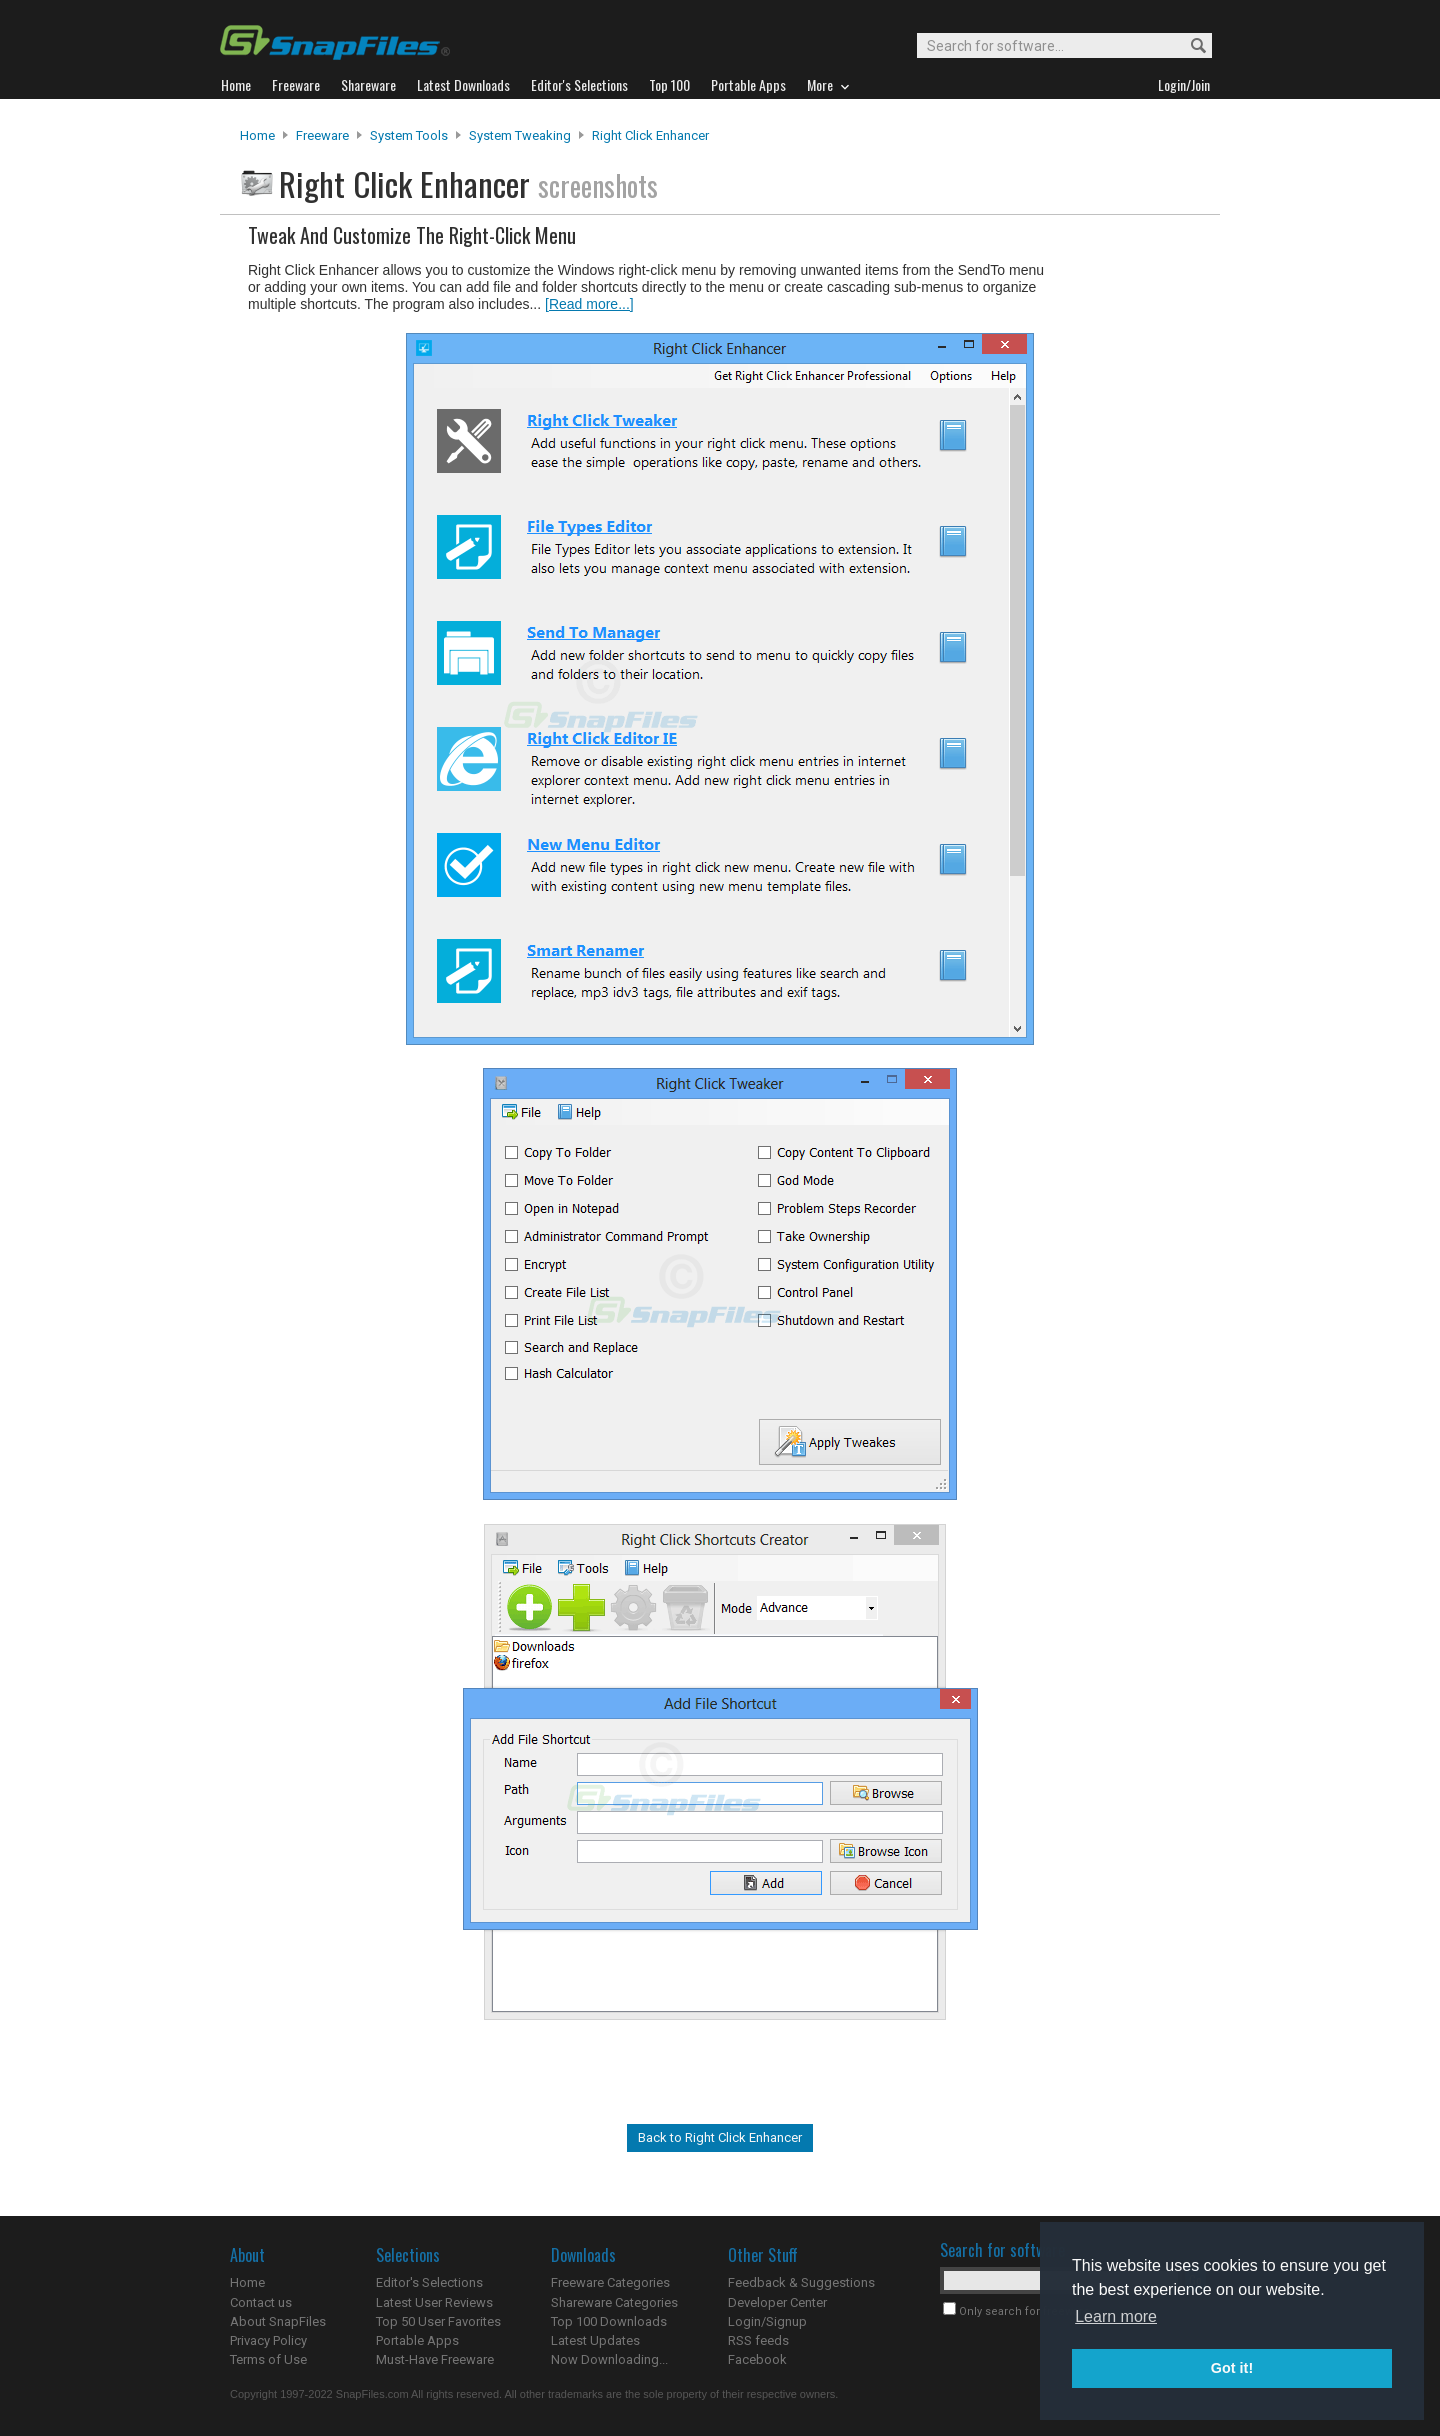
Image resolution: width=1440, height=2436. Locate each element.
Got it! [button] (1232, 2368)
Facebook (757, 2359)
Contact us (261, 2302)
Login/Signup (767, 2321)
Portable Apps (417, 2340)
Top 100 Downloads (609, 2321)
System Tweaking (520, 135)
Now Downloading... (609, 2359)
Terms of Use (268, 2359)
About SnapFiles (278, 2321)
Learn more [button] (1116, 2316)
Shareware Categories (614, 2302)
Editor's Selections (429, 2282)
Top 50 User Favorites (438, 2321)
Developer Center (777, 2302)
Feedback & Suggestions (801, 2282)
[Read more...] (589, 304)
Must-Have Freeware (435, 2359)
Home (257, 135)
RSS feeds (758, 2340)
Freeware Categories (610, 2282)
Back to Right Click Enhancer (720, 2137)
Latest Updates (595, 2340)
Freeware (322, 135)
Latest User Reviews (434, 2302)
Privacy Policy (268, 2340)
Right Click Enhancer (650, 135)
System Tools (409, 135)
